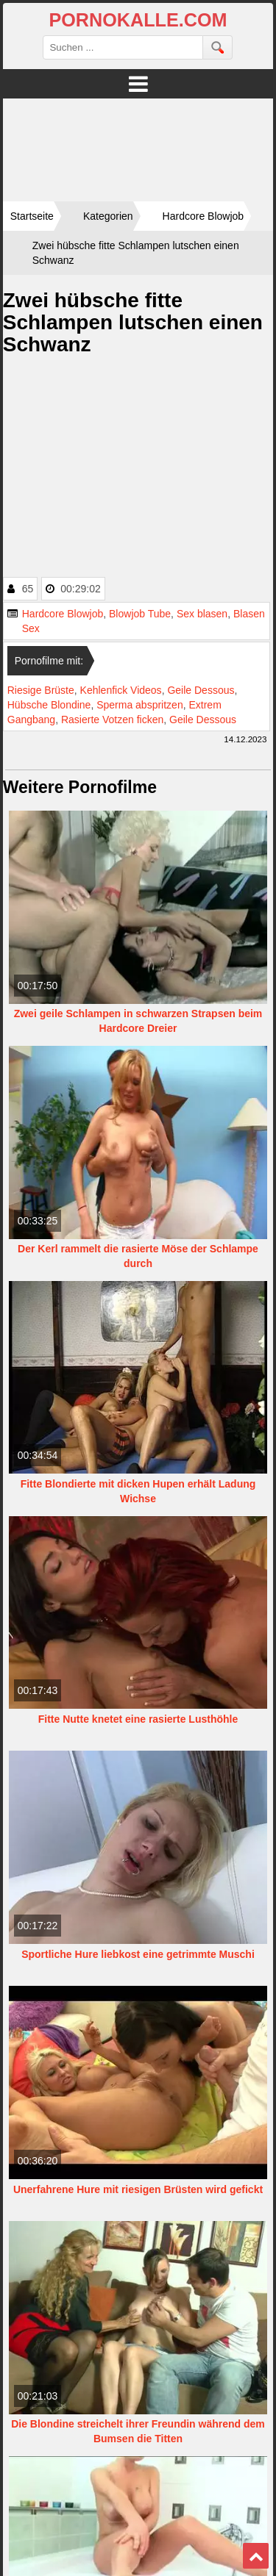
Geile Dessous (200, 690)
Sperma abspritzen (139, 705)
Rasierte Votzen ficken (112, 719)
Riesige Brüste (40, 690)
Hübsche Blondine (49, 705)
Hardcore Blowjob (63, 614)
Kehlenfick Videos (121, 690)
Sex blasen (202, 614)
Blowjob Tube (140, 614)
